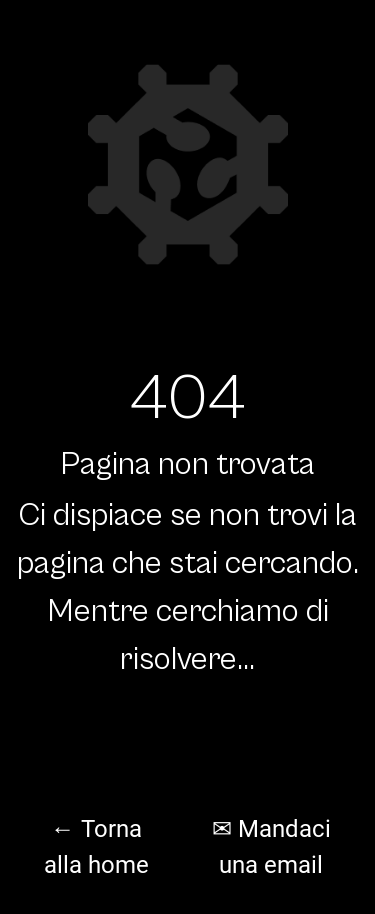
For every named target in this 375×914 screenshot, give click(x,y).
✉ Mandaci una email (271, 847)
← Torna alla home (96, 847)
